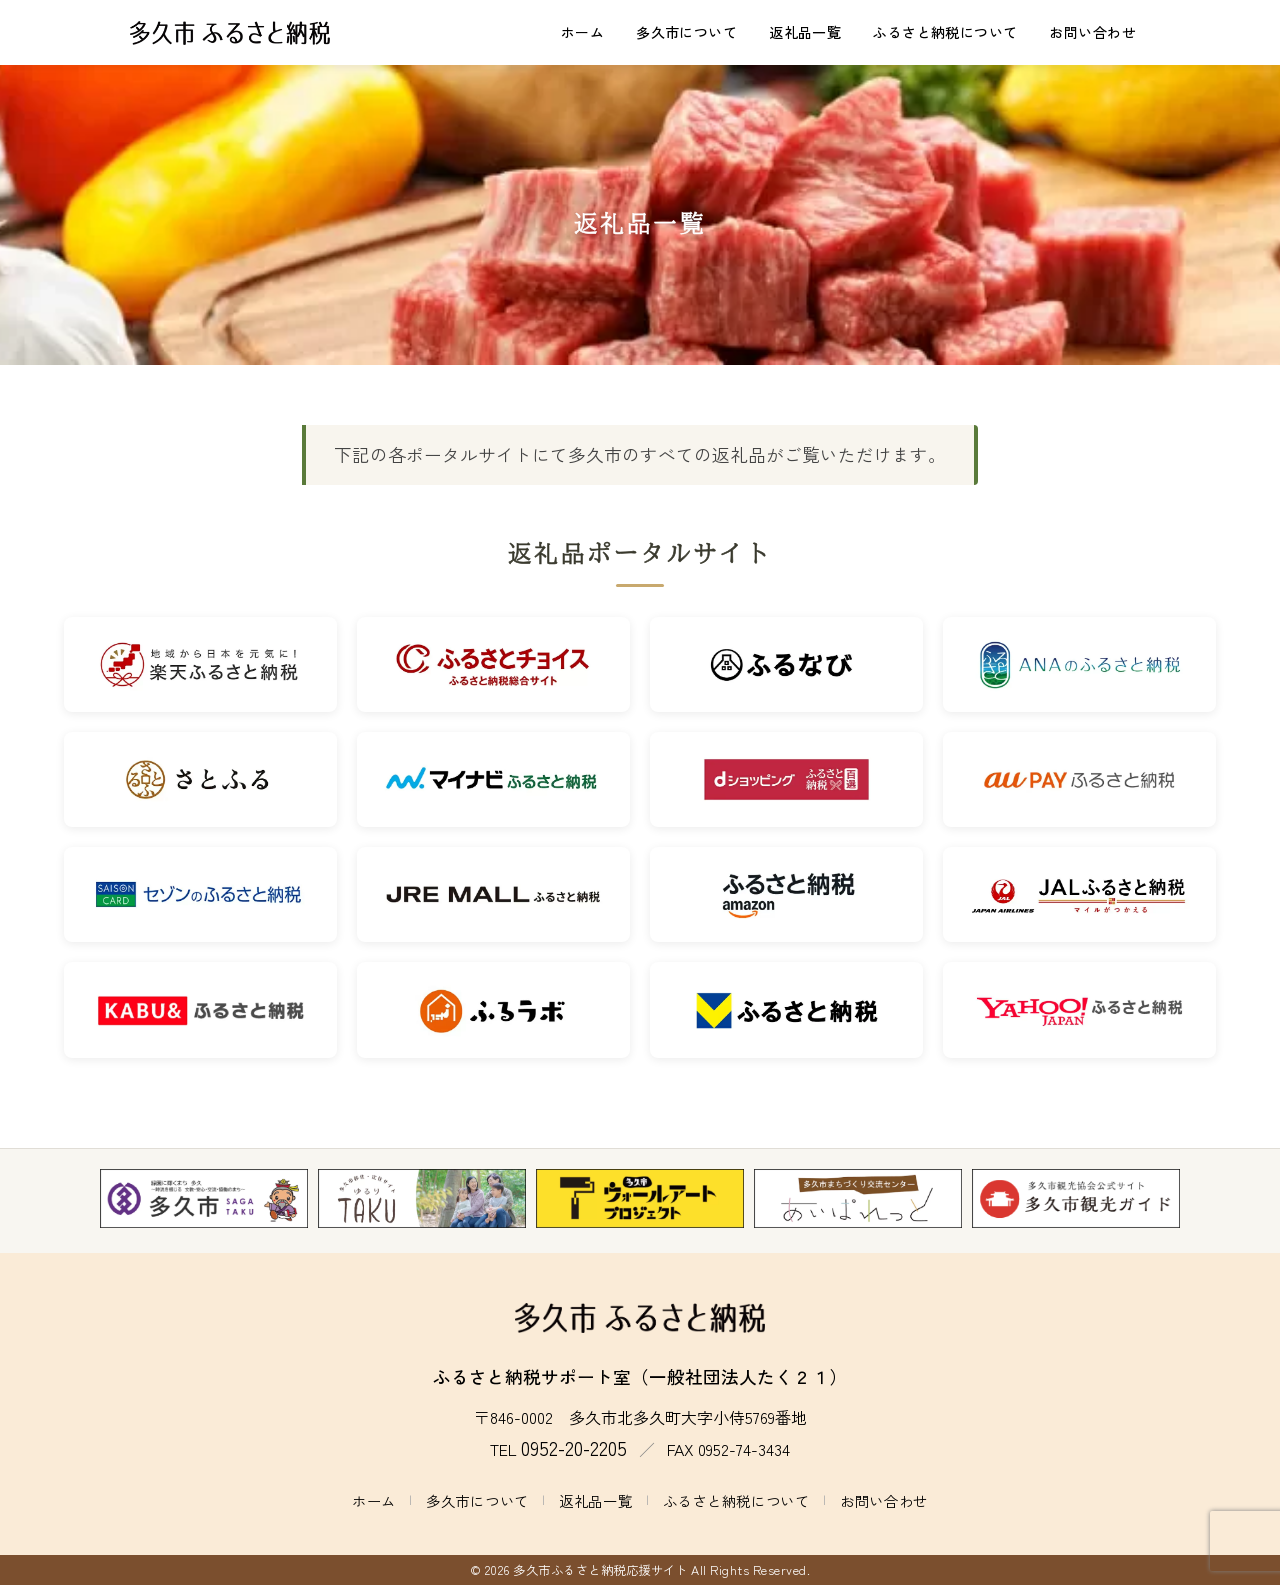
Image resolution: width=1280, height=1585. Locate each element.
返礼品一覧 (805, 32)
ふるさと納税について (945, 32)
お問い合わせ (1092, 32)
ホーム (582, 32)
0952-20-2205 (574, 1448)
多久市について (686, 32)
